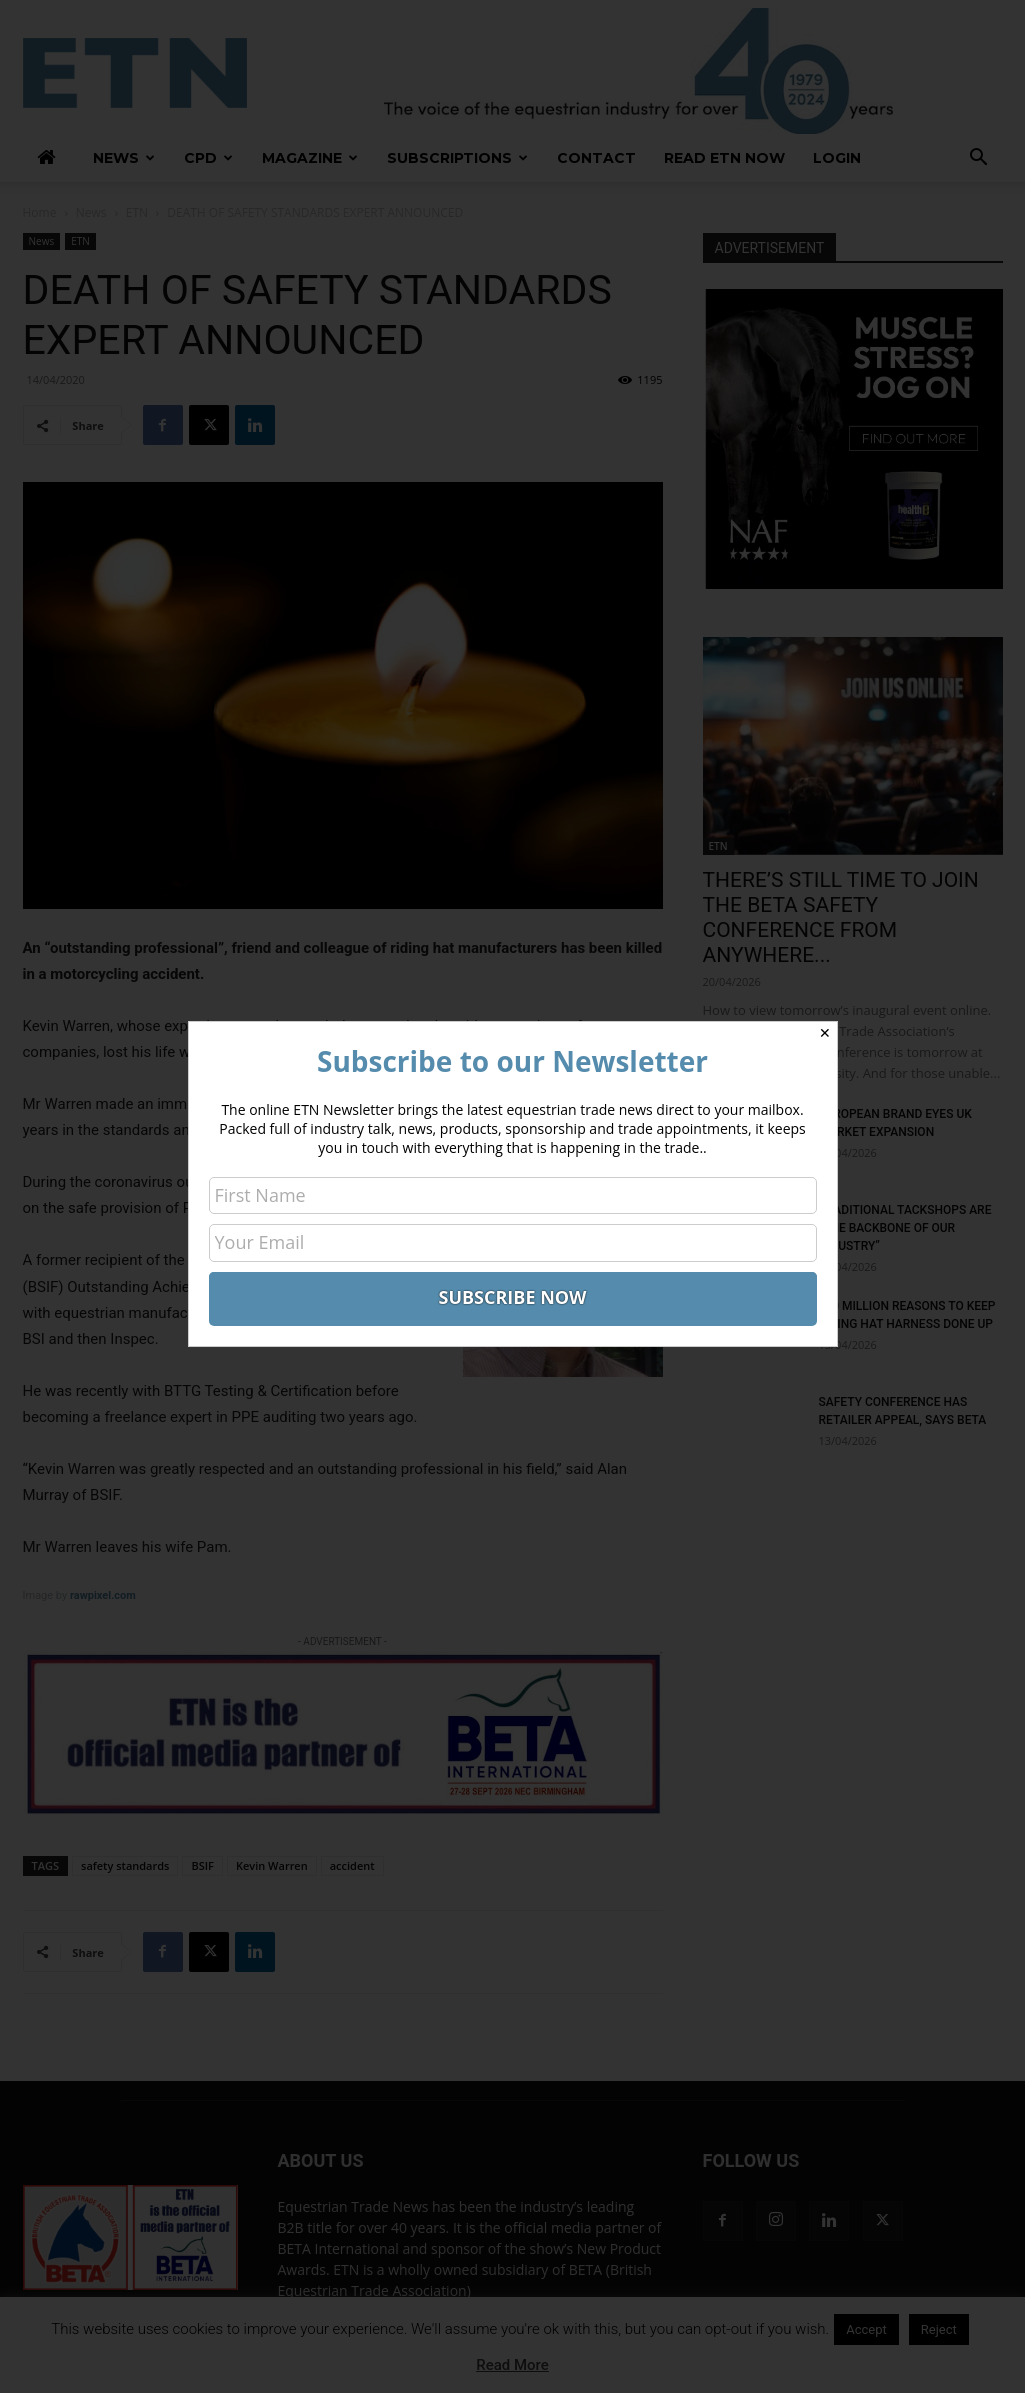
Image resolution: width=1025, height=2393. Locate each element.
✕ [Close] (825, 1033)
